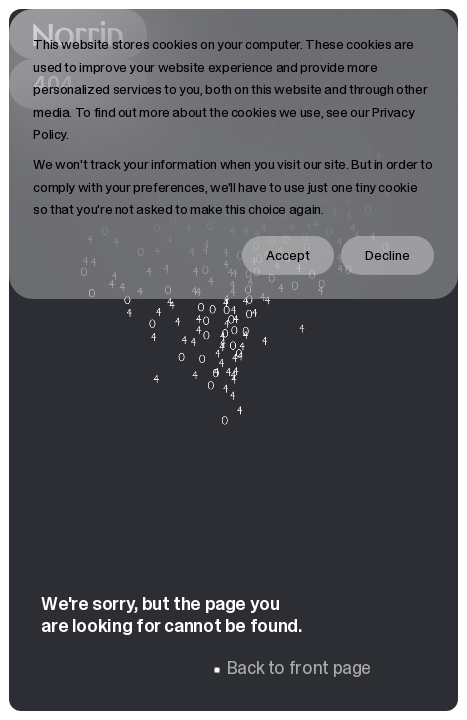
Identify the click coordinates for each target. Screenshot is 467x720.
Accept (288, 255)
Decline (387, 255)
